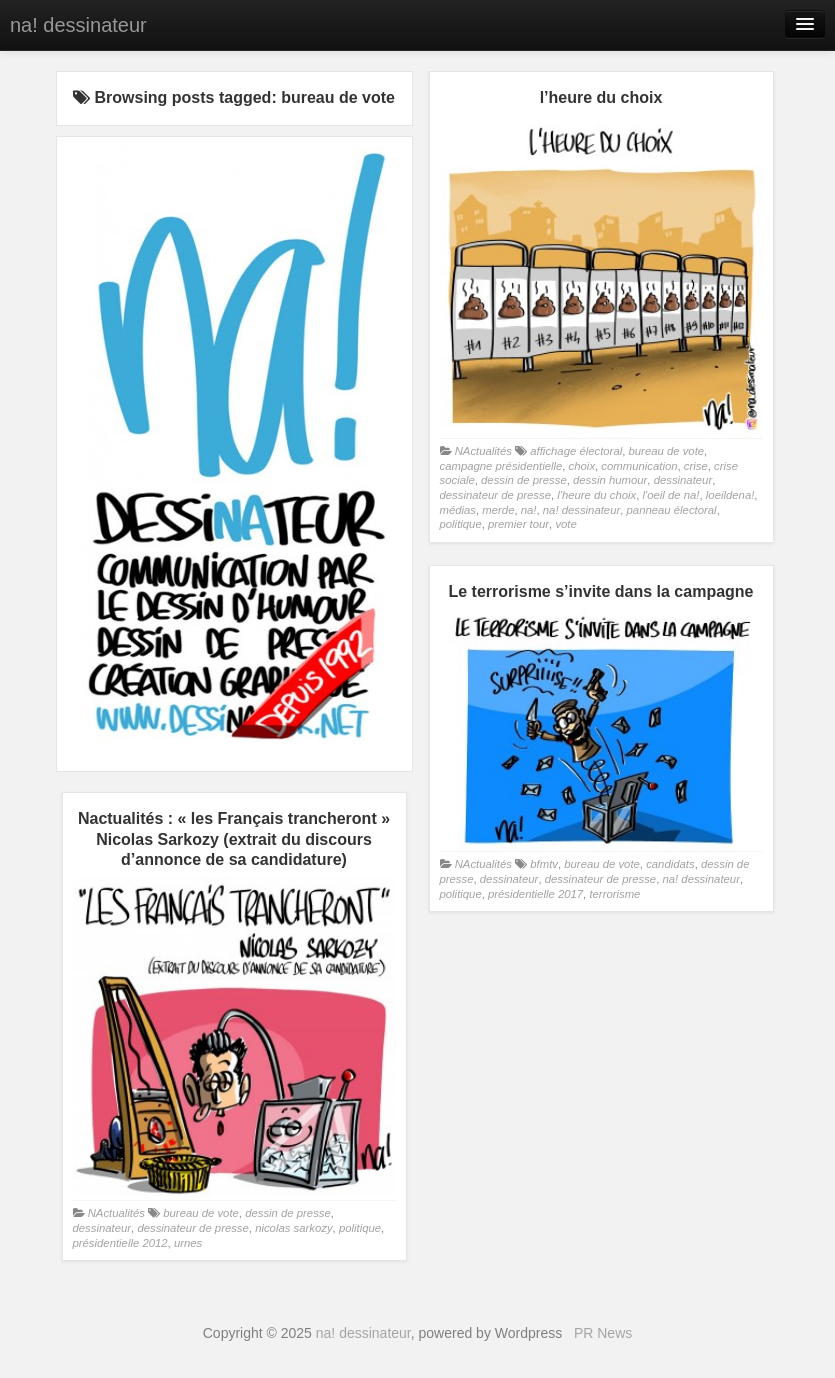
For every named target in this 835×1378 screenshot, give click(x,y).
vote (565, 524)
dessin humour (610, 480)
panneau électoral (672, 510)
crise (696, 466)
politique (461, 524)
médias (458, 510)
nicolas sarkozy (293, 1228)
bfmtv (544, 864)
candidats (670, 864)
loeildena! (730, 495)
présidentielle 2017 (535, 894)
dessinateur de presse (495, 495)
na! (529, 510)
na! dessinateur (78, 25)
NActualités (483, 451)
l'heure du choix (596, 495)
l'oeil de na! (671, 495)
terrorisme (614, 894)
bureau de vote (667, 451)
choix (582, 466)
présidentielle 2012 (120, 1243)
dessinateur (683, 480)
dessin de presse (524, 480)
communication (639, 466)
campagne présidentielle (501, 466)
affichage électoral (576, 451)
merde (498, 510)
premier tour (518, 524)
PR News (603, 1333)
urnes (188, 1243)
